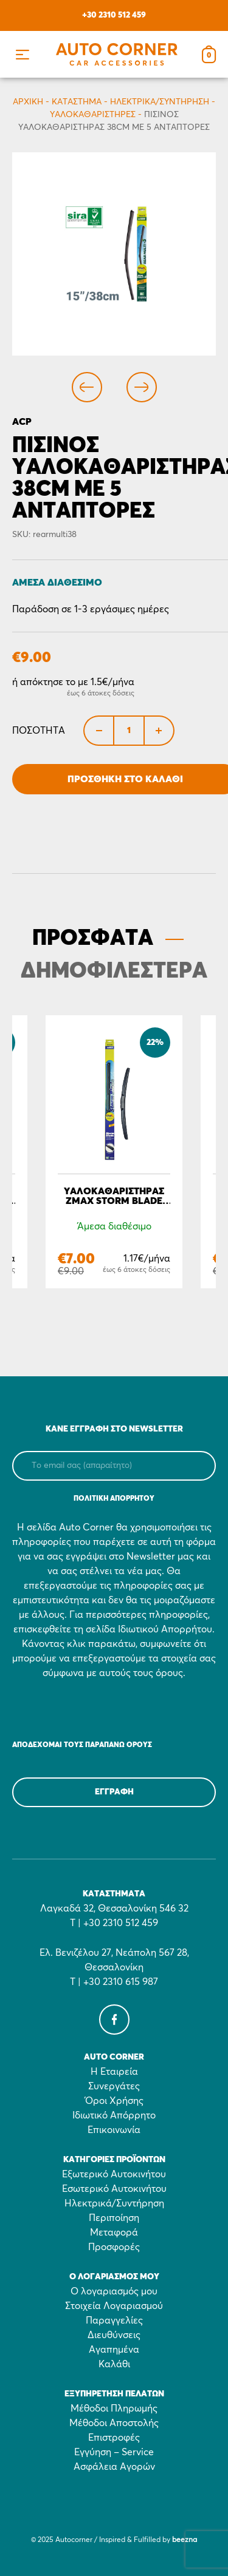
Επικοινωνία (114, 2130)
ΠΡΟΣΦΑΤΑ (92, 939)
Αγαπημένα (114, 2350)
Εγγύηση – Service (114, 2452)
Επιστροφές (114, 2437)
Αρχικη (28, 102)
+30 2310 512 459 (114, 15)
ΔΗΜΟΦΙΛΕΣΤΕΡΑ (114, 971)
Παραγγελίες (114, 2320)
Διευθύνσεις (114, 2335)
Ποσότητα (38, 730)
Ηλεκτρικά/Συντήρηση (159, 102)
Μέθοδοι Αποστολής (114, 2423)
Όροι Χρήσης (114, 2101)
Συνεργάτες (114, 2086)
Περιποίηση (114, 2218)
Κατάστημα (77, 102)
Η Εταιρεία (114, 2072)
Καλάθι (114, 2364)
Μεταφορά (114, 2232)
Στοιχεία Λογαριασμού (114, 2306)
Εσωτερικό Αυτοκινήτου (114, 2189)
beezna (184, 2540)
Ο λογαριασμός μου (114, 2291)
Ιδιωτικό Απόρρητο (114, 2115)
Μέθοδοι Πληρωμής (114, 2408)
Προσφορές (114, 2247)
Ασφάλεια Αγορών (114, 2467)
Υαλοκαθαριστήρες (93, 114)
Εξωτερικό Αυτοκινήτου (114, 2174)
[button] (22, 54)
